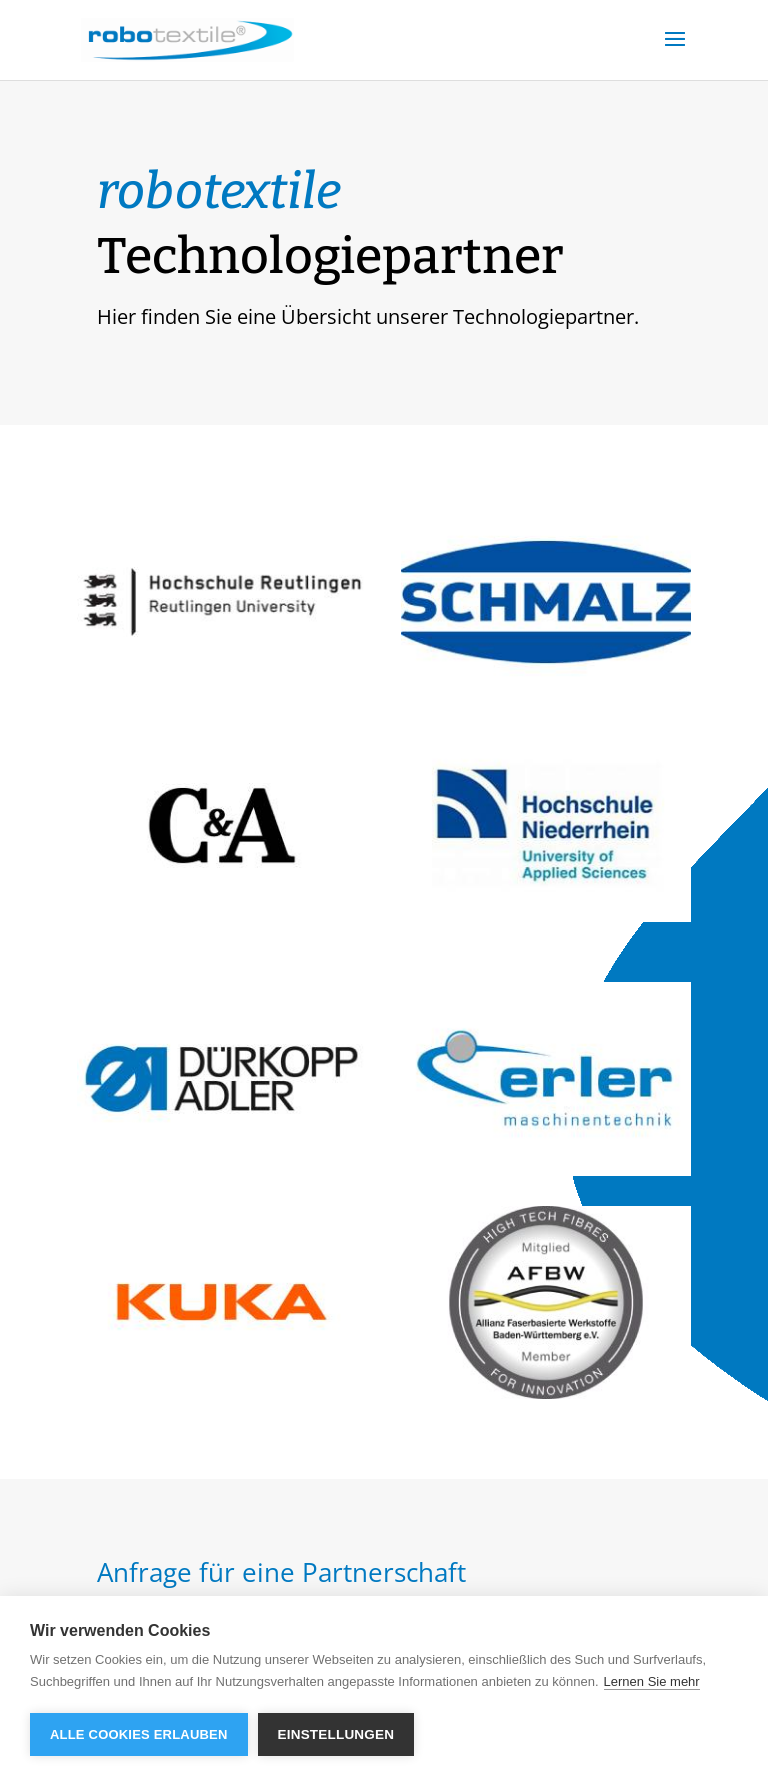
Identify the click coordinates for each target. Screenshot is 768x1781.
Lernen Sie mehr (652, 1681)
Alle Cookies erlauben (139, 1734)
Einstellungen (336, 1734)
